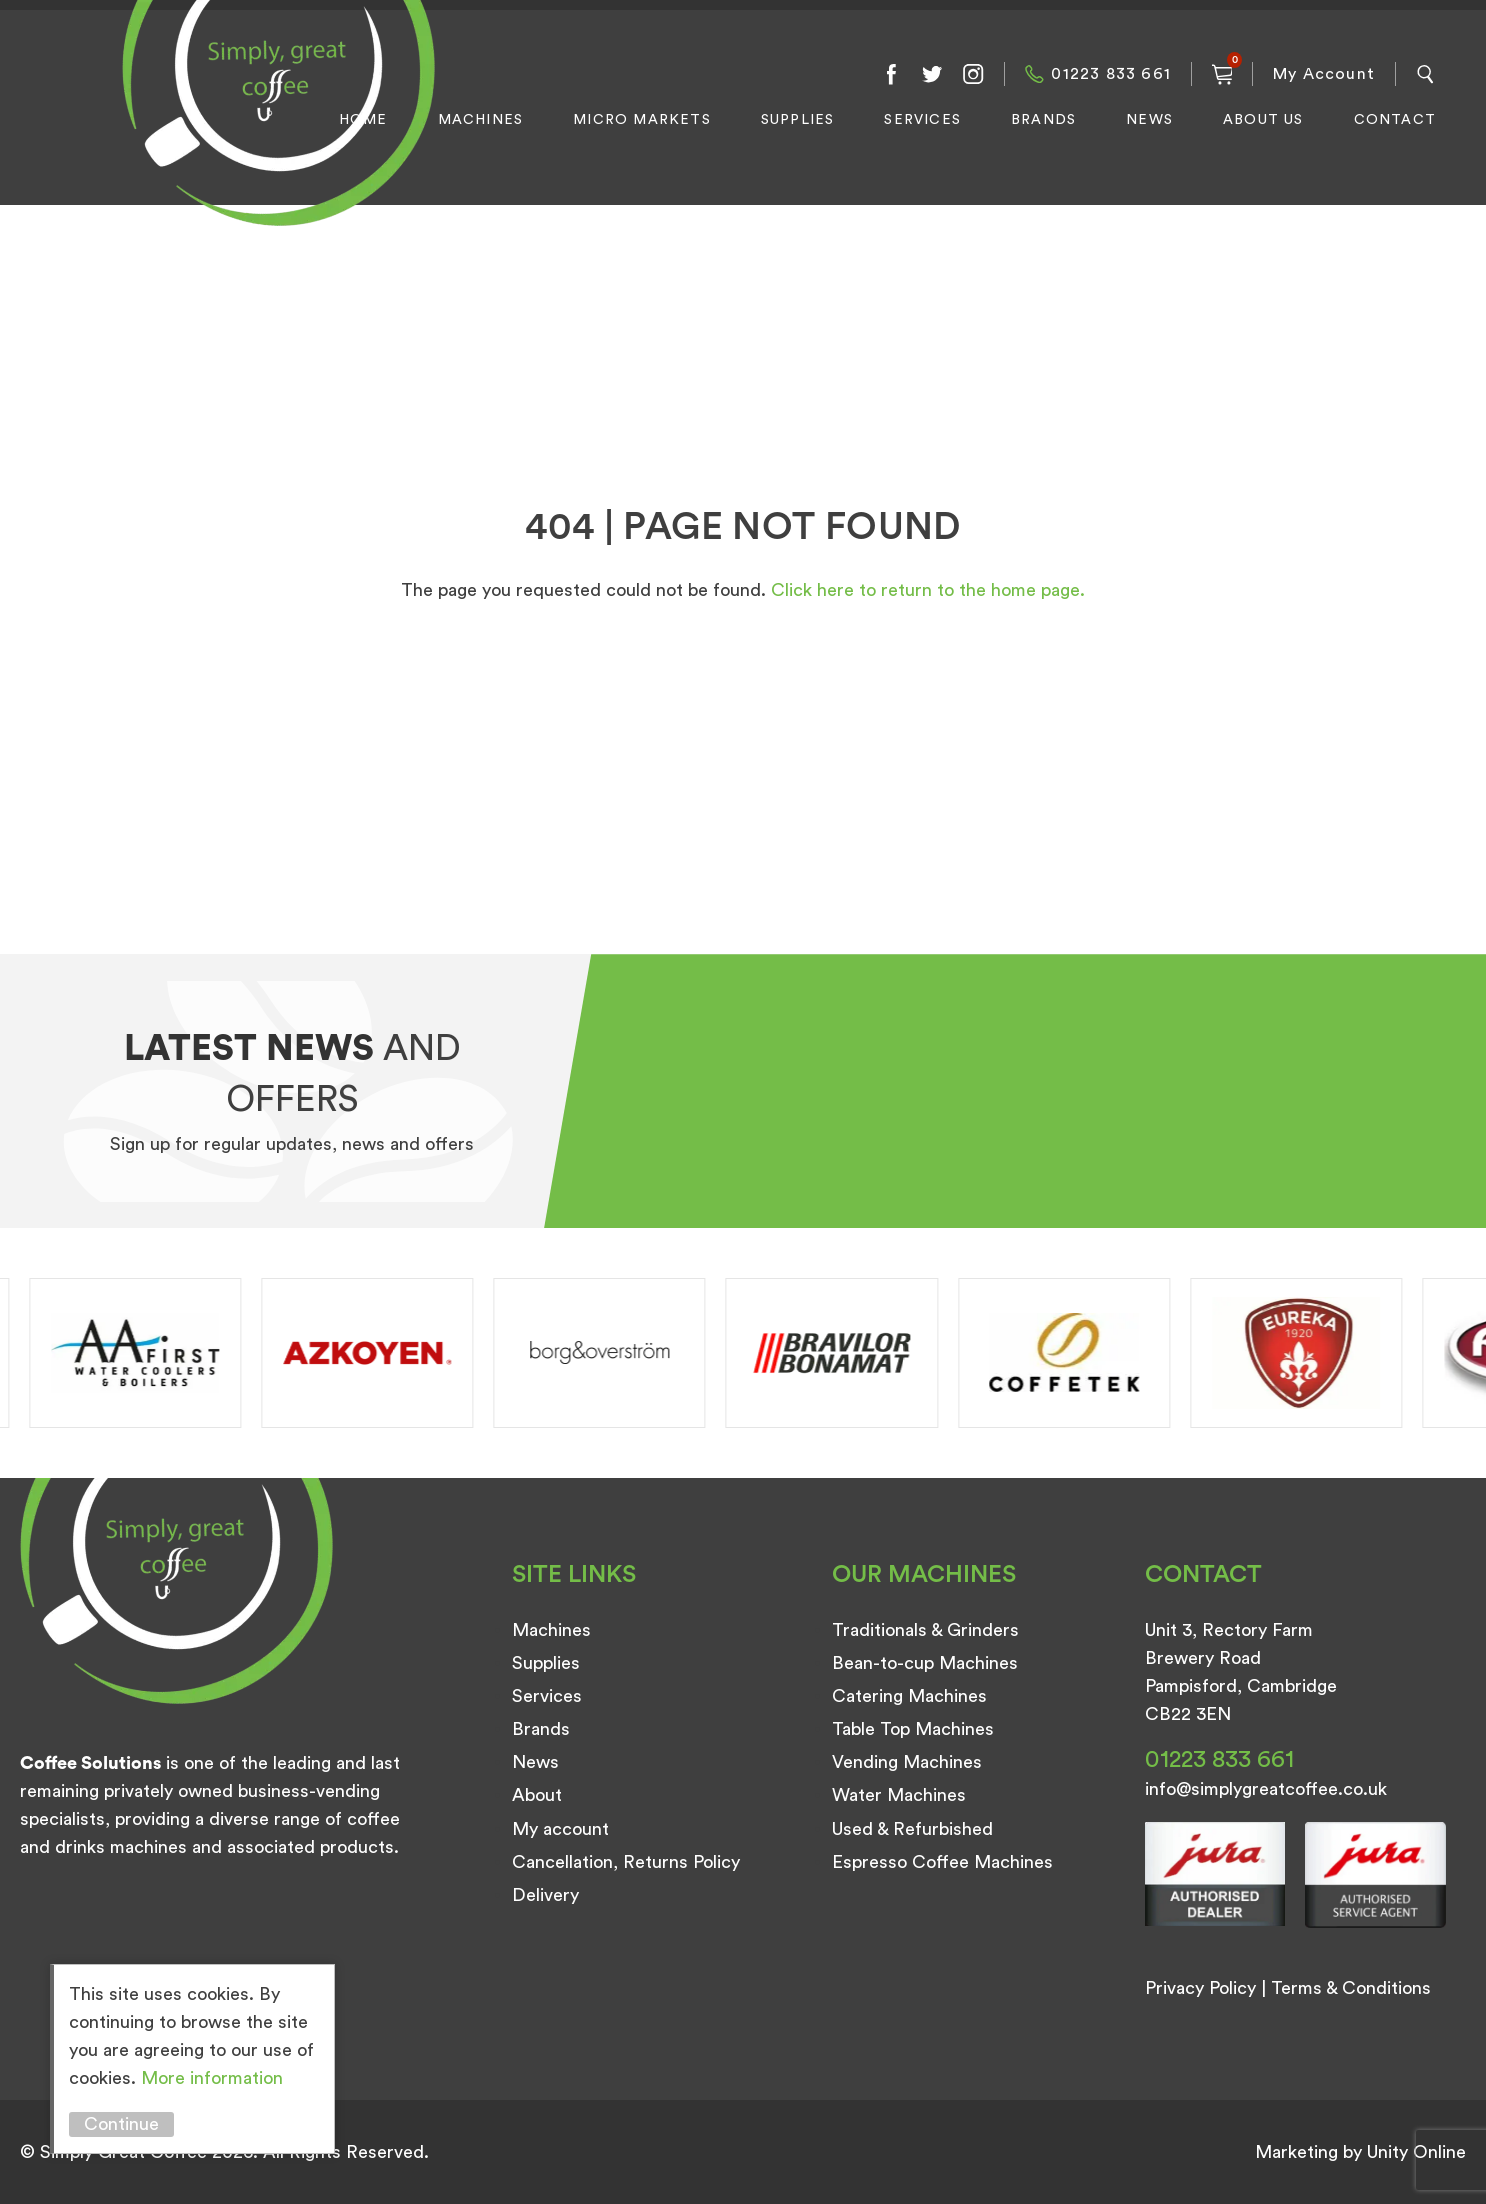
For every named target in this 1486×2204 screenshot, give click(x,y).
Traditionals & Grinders (925, 1630)
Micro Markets (642, 120)
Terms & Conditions (1351, 1988)
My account (560, 1829)
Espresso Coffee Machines (942, 1862)
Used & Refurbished (912, 1829)
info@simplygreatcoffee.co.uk (1266, 1789)
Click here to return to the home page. (928, 590)
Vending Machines (907, 1762)
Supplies (798, 120)
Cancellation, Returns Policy (626, 1862)
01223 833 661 (1111, 74)
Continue (121, 2124)
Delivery (545, 1895)
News (1149, 120)
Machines (481, 120)
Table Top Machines (913, 1729)
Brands (1043, 120)
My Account (1324, 74)
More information (212, 2078)
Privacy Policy (1200, 1988)
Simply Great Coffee (273, 135)
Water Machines (899, 1795)
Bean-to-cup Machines (925, 1663)
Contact (1395, 120)
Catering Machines (909, 1696)
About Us (1263, 120)
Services (922, 120)
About (537, 1795)
